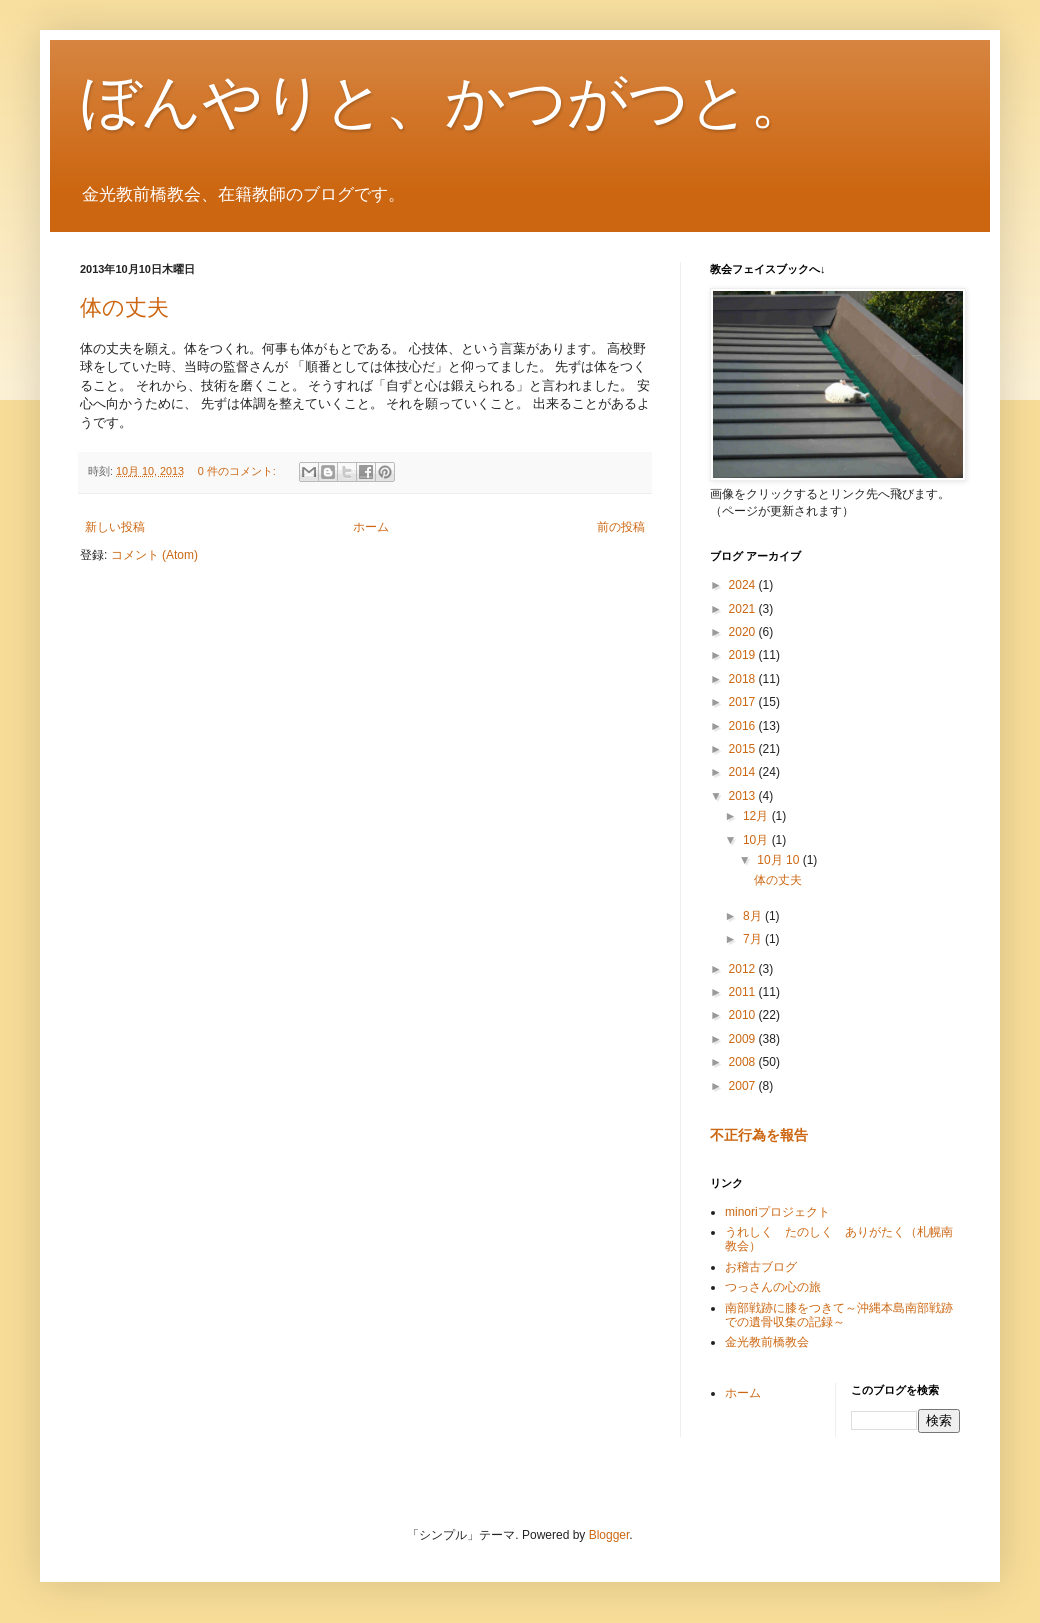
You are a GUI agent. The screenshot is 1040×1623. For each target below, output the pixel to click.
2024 (744, 585)
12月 (757, 816)
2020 (744, 632)
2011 (744, 992)
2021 (744, 609)
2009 (744, 1039)
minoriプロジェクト (777, 1212)
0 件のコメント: (238, 471)
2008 (744, 1062)
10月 (757, 840)
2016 (744, 726)
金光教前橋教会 (767, 1342)
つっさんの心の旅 (773, 1287)
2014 (744, 772)
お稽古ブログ (761, 1267)
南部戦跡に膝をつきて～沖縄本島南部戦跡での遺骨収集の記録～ (839, 1315)
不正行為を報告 (759, 1135)
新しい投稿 (115, 527)
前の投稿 (621, 527)
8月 (754, 916)
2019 (744, 655)
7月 (754, 939)
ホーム (371, 527)
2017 (744, 702)
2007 (744, 1086)
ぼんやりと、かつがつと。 (445, 101)
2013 (744, 796)
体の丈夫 (124, 307)
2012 (744, 969)
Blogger (609, 1535)
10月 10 (779, 860)
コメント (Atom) (154, 555)
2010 (744, 1015)
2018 (744, 679)
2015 (744, 749)
